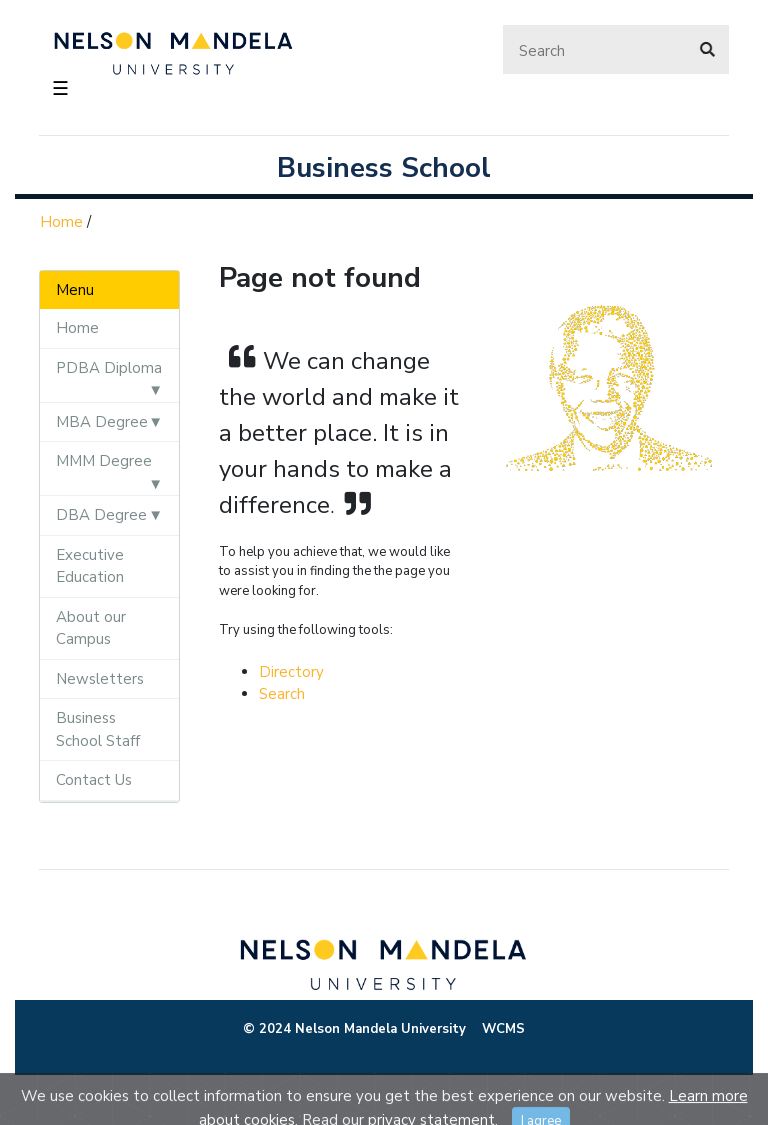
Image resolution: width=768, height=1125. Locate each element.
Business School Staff (98, 729)
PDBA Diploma (109, 368)
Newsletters (100, 679)
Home (61, 222)
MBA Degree (102, 422)
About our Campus (91, 628)
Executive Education (90, 566)
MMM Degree (104, 461)
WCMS (503, 1029)
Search (282, 694)
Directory (291, 672)
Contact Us (94, 780)
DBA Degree (101, 515)
